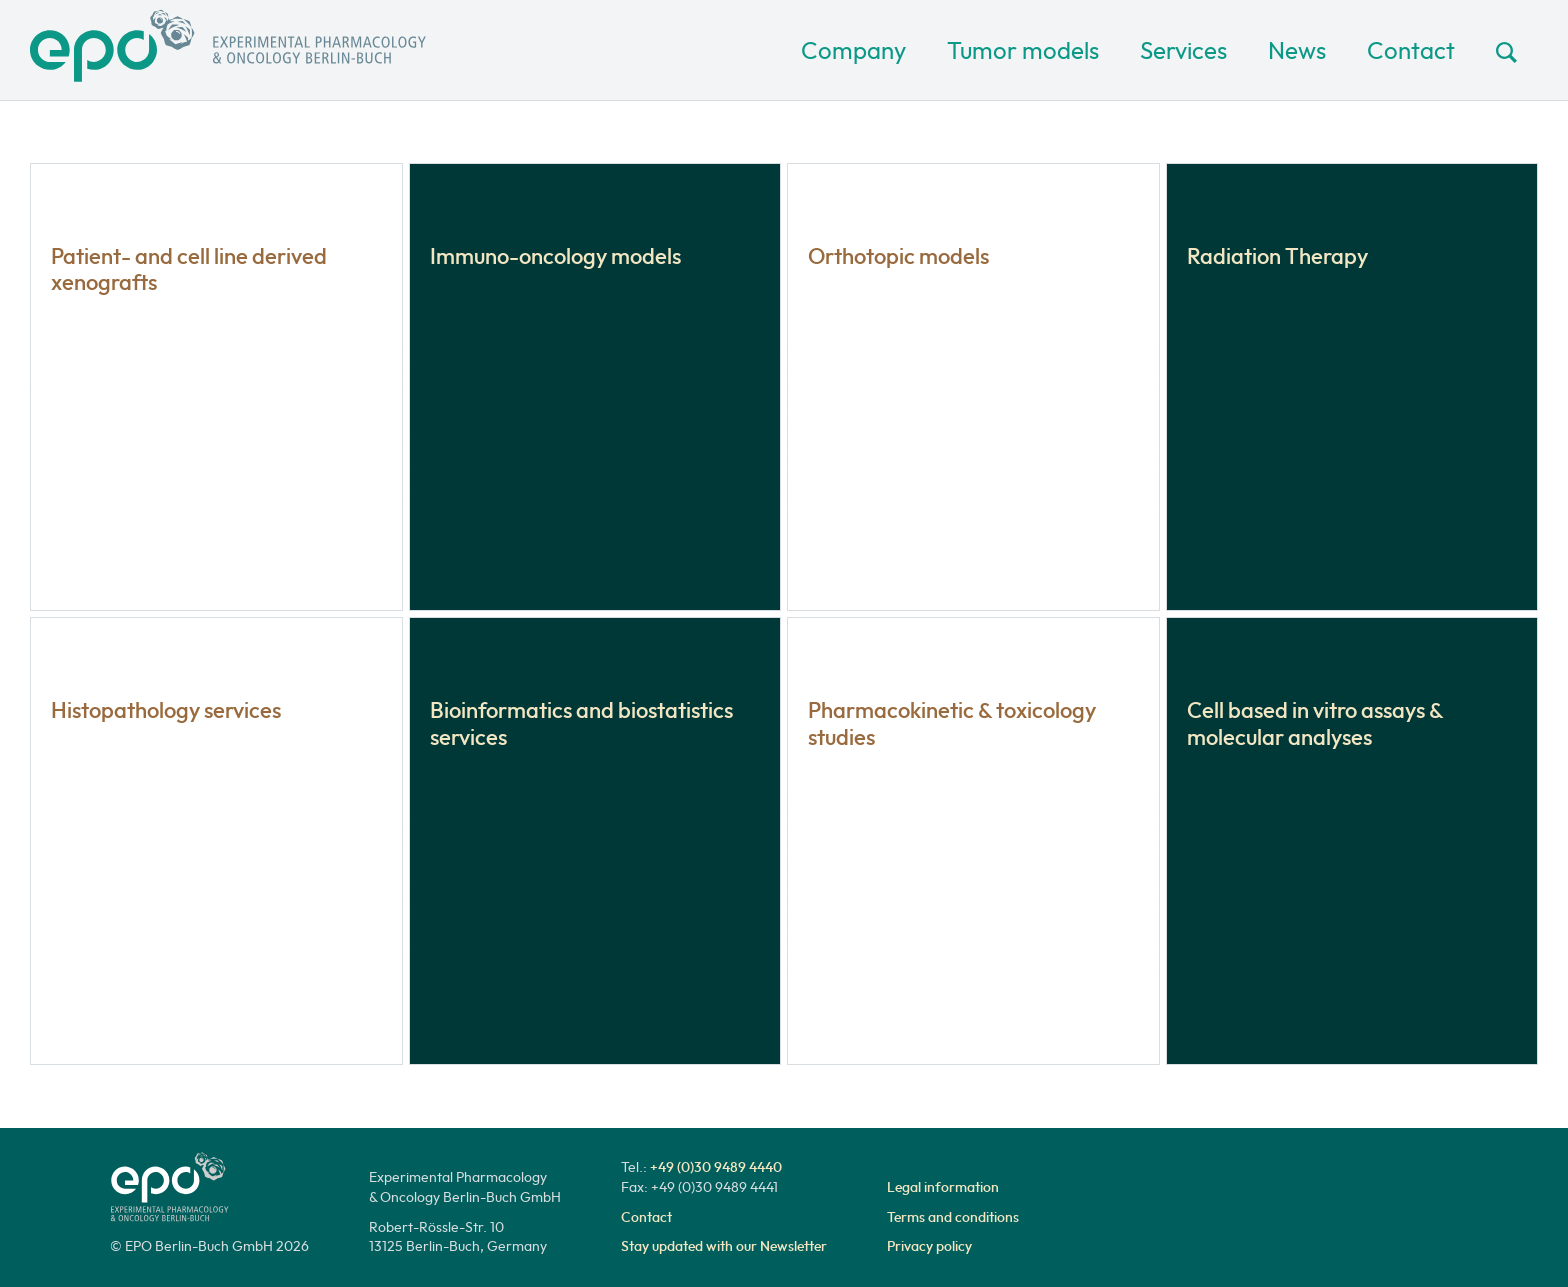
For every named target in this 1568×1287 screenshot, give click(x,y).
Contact (1411, 50)
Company (853, 50)
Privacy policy (929, 1246)
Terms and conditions (953, 1217)
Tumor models (1023, 50)
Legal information (943, 1187)
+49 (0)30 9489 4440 (716, 1167)
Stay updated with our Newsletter (724, 1246)
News (1297, 50)
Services (1183, 50)
